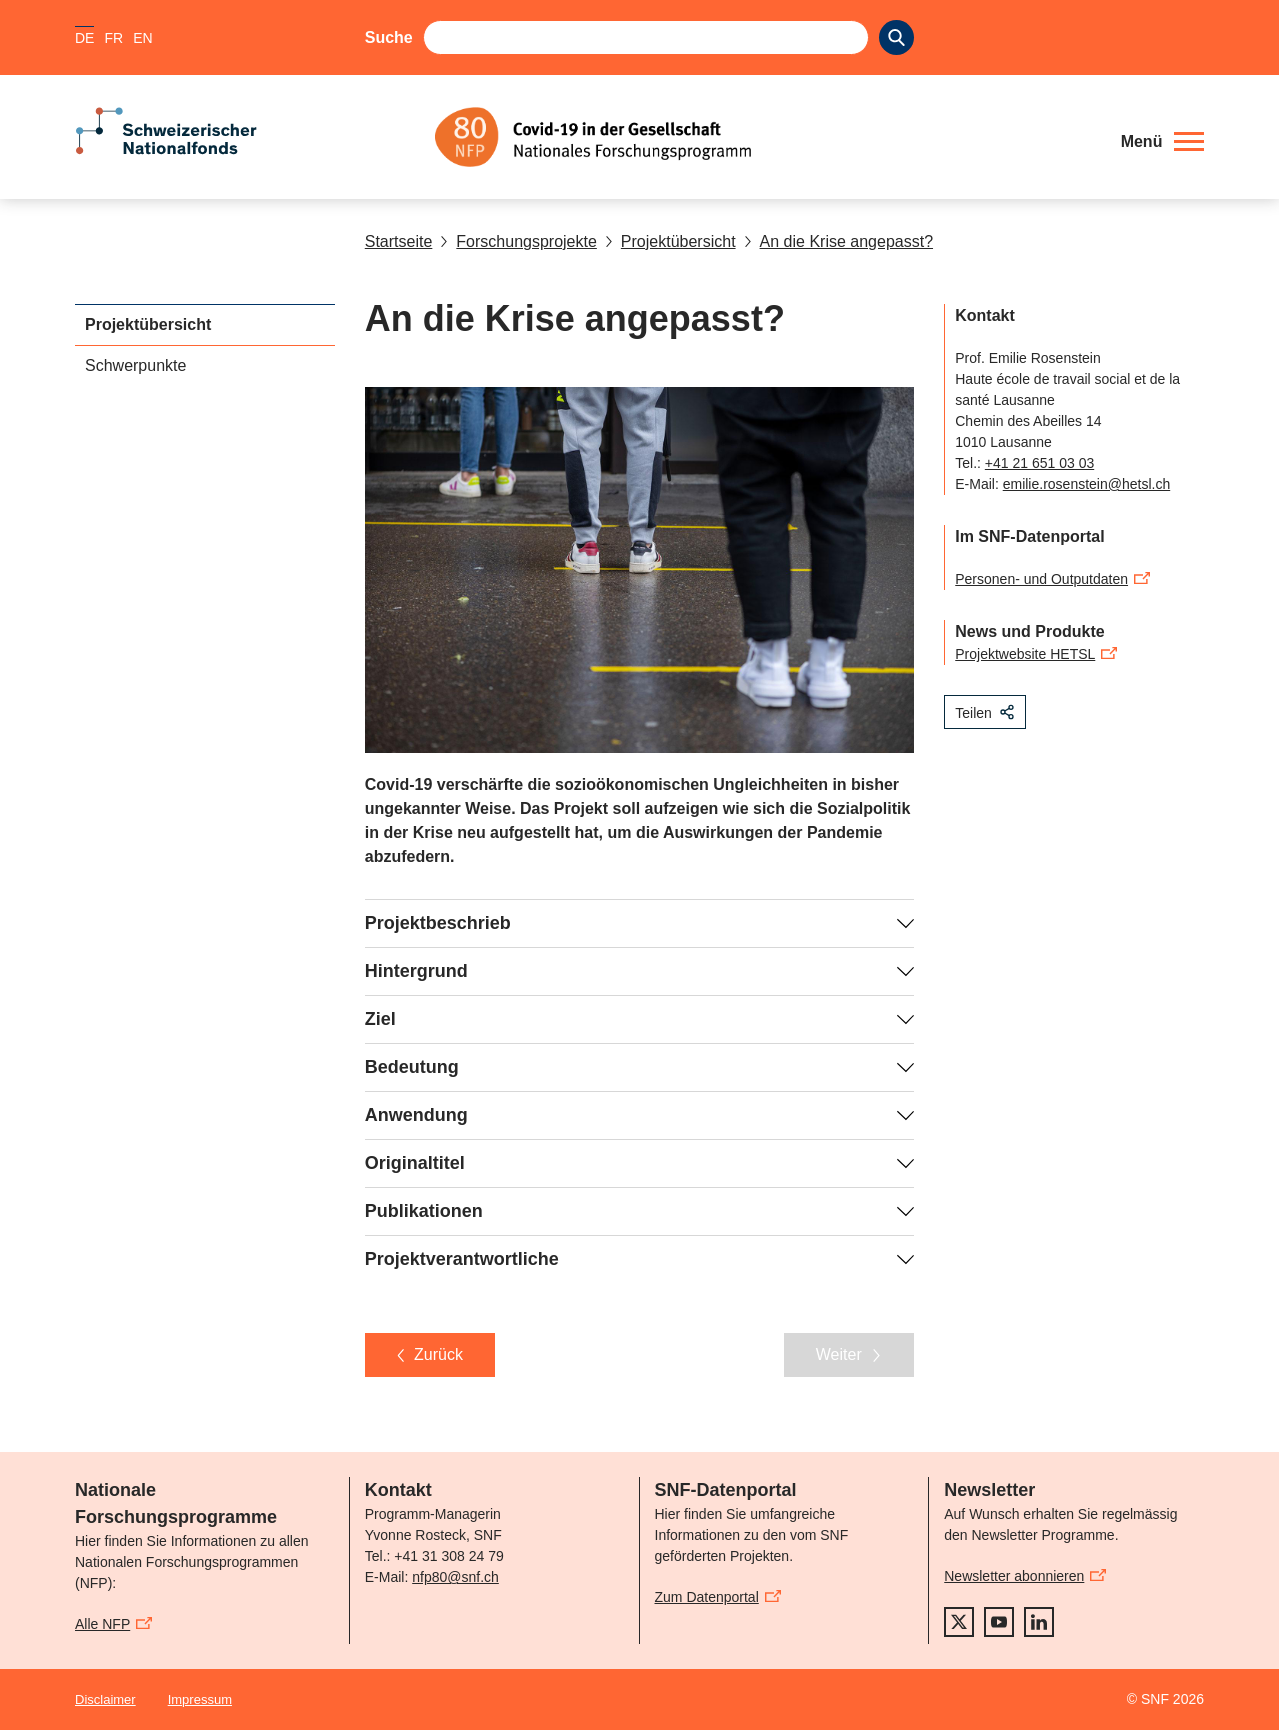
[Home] (764, 137)
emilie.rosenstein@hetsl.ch (1087, 484)
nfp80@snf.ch (455, 1577)
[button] (1162, 142)
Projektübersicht (670, 241)
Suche (389, 37)
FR (113, 38)
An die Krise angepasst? (838, 241)
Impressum (200, 1699)
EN (142, 38)
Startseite (399, 241)
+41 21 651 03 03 (1039, 463)
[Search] (896, 37)
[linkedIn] (1039, 1622)
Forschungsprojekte (518, 241)
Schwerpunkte (135, 365)
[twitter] (959, 1622)
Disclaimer (105, 1699)
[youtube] (999, 1622)
